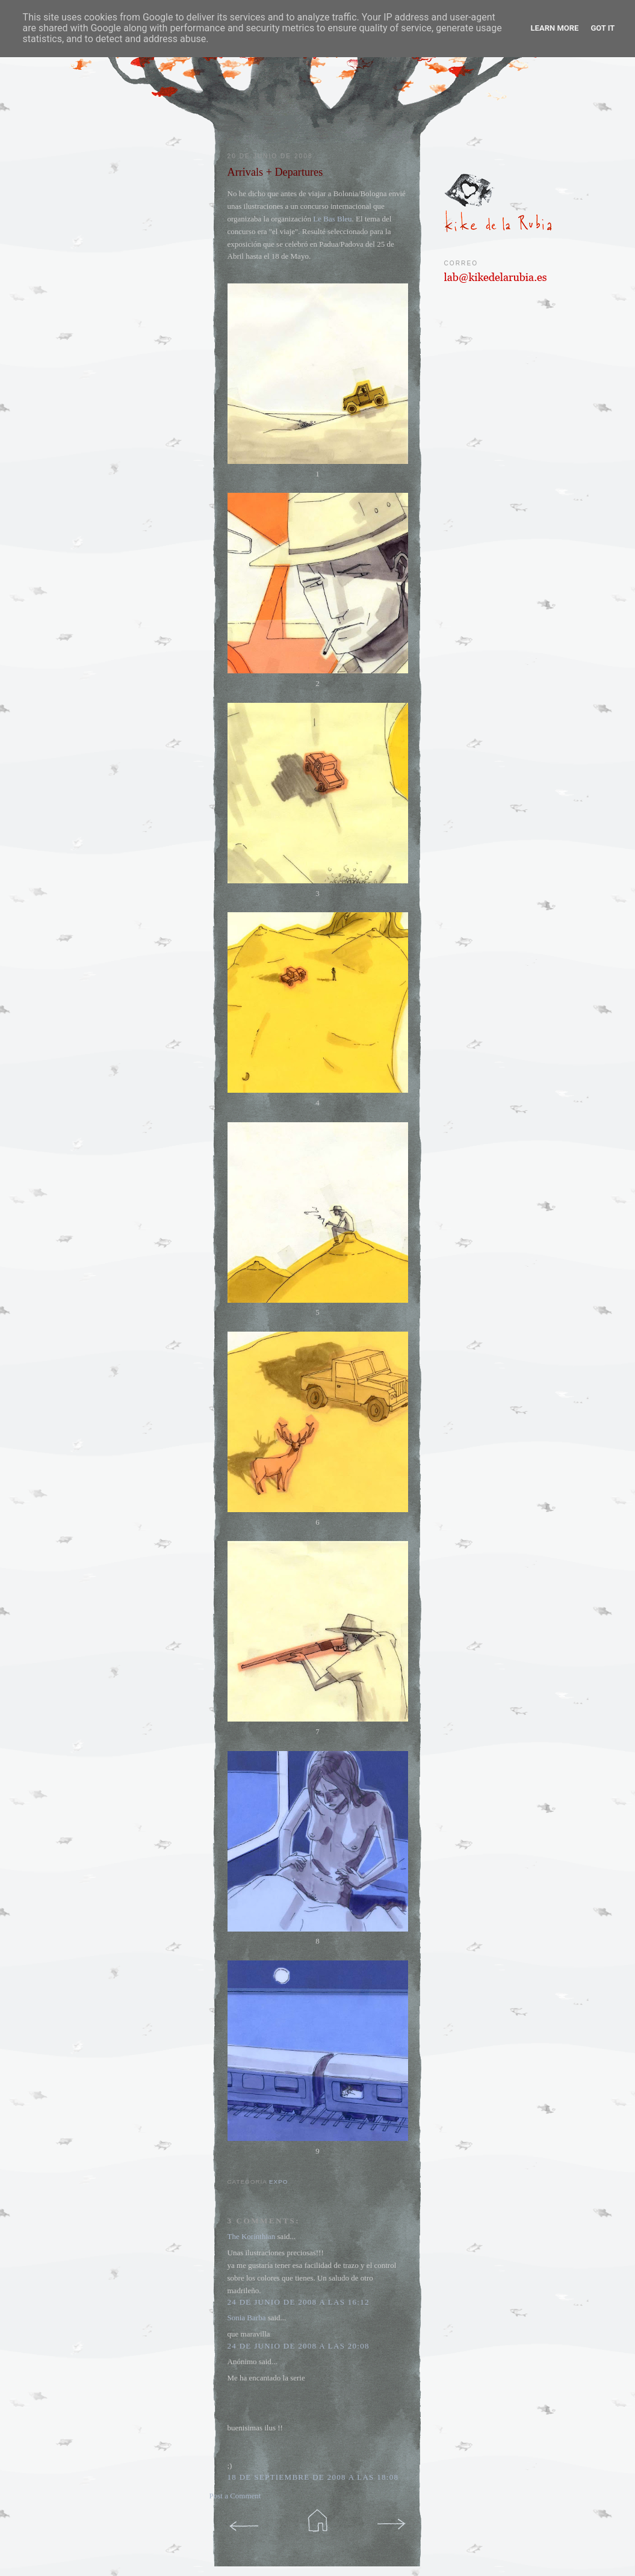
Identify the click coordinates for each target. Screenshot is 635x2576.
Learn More (555, 27)
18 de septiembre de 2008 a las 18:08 (313, 2477)
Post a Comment (235, 2495)
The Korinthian (252, 2236)
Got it (602, 27)
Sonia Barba (247, 2317)
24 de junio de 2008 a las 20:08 (299, 2345)
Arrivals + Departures (275, 172)
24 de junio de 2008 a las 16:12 (299, 2301)
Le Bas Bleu (332, 218)
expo (278, 2181)
